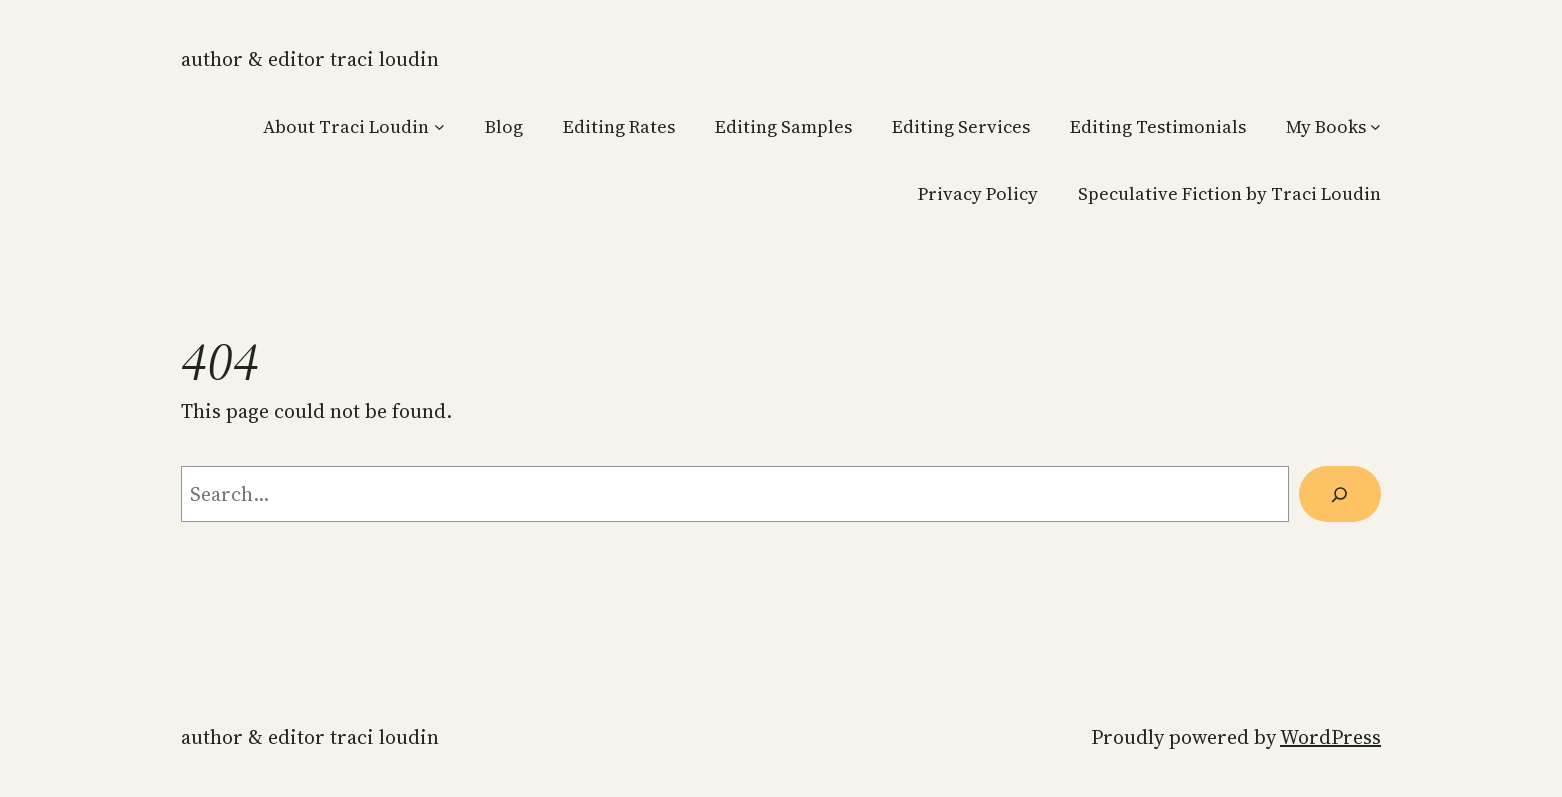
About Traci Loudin (346, 126)
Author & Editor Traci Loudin (310, 59)
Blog (504, 126)
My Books (1326, 126)
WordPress (1330, 737)
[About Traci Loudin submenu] (439, 126)
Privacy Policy (978, 193)
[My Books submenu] (1375, 126)
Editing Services (961, 126)
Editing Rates (619, 126)
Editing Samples (783, 126)
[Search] (1340, 494)
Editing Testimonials (1158, 126)
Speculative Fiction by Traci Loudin (1229, 193)
